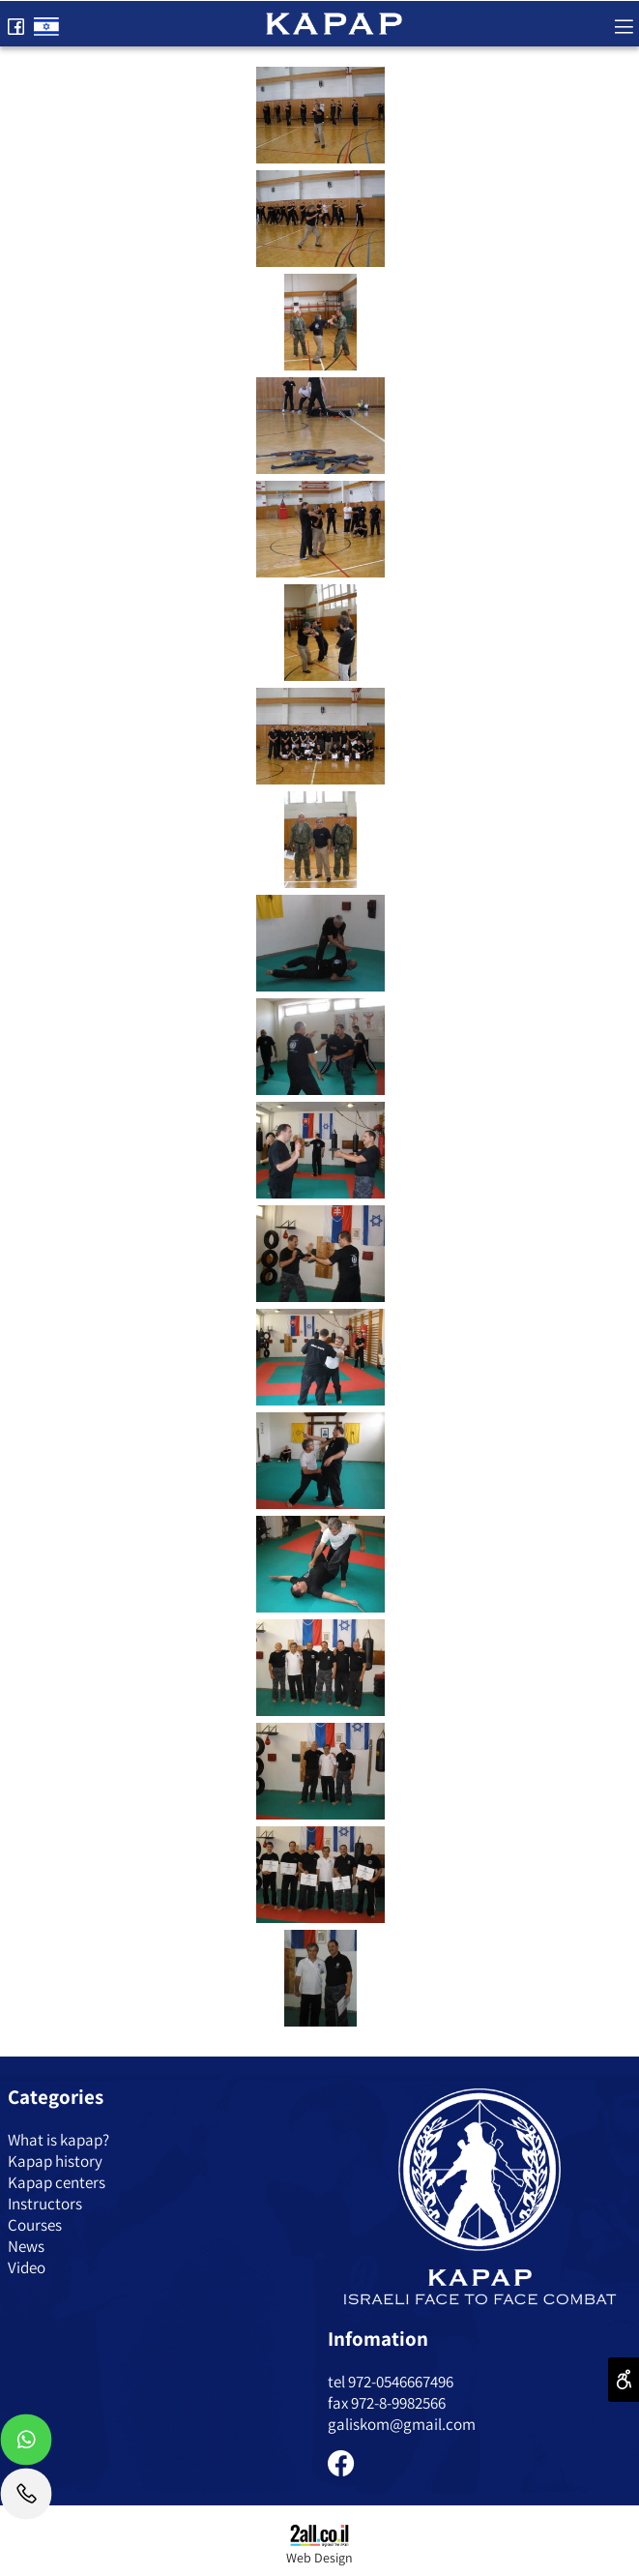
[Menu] (623, 22)
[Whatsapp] (26, 2444)
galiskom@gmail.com (402, 2424)
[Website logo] (334, 21)
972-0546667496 (400, 2381)
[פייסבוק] (15, 22)
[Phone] (26, 2498)
